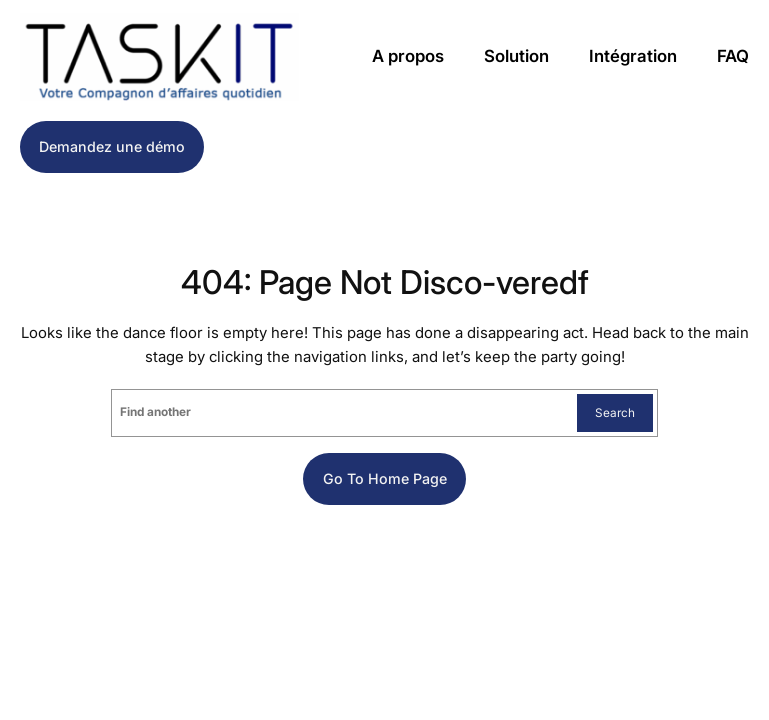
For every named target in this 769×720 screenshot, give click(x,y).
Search (615, 413)
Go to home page (385, 478)
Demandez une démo (112, 146)
